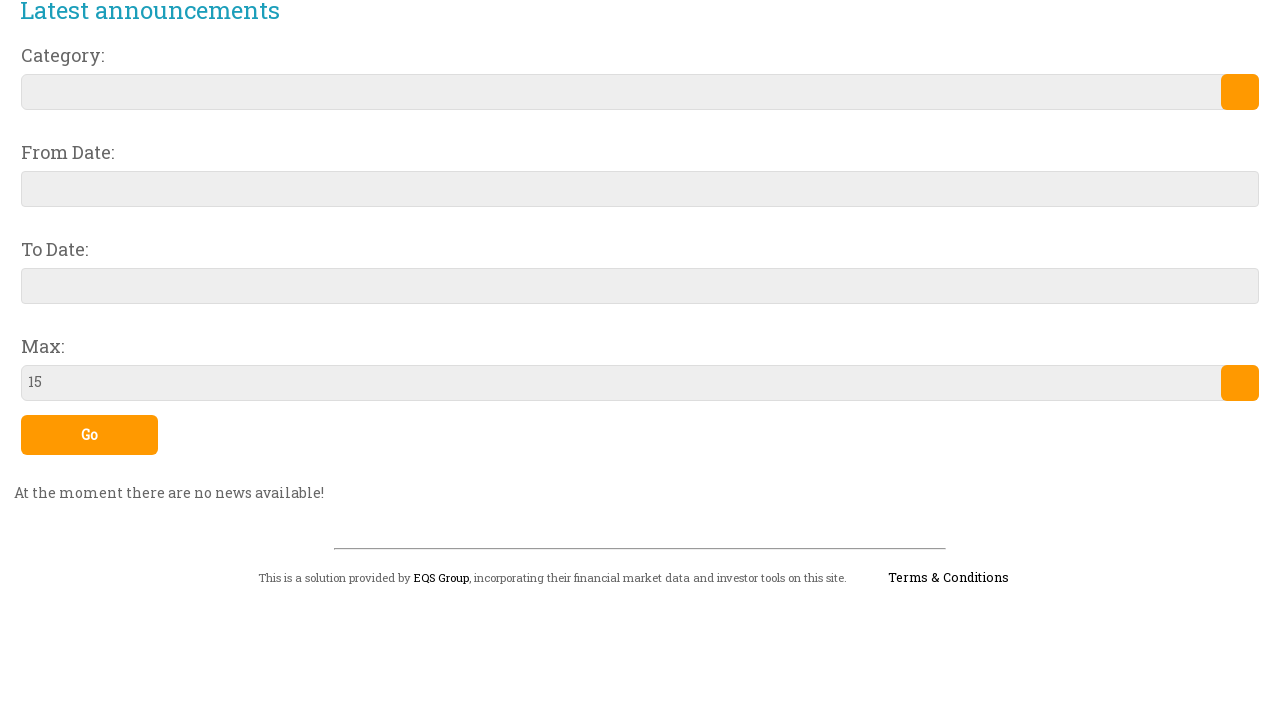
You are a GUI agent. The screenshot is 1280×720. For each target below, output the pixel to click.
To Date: (54, 249)
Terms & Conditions (948, 577)
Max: (42, 346)
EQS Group (441, 577)
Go (89, 434)
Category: (62, 55)
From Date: (67, 152)
